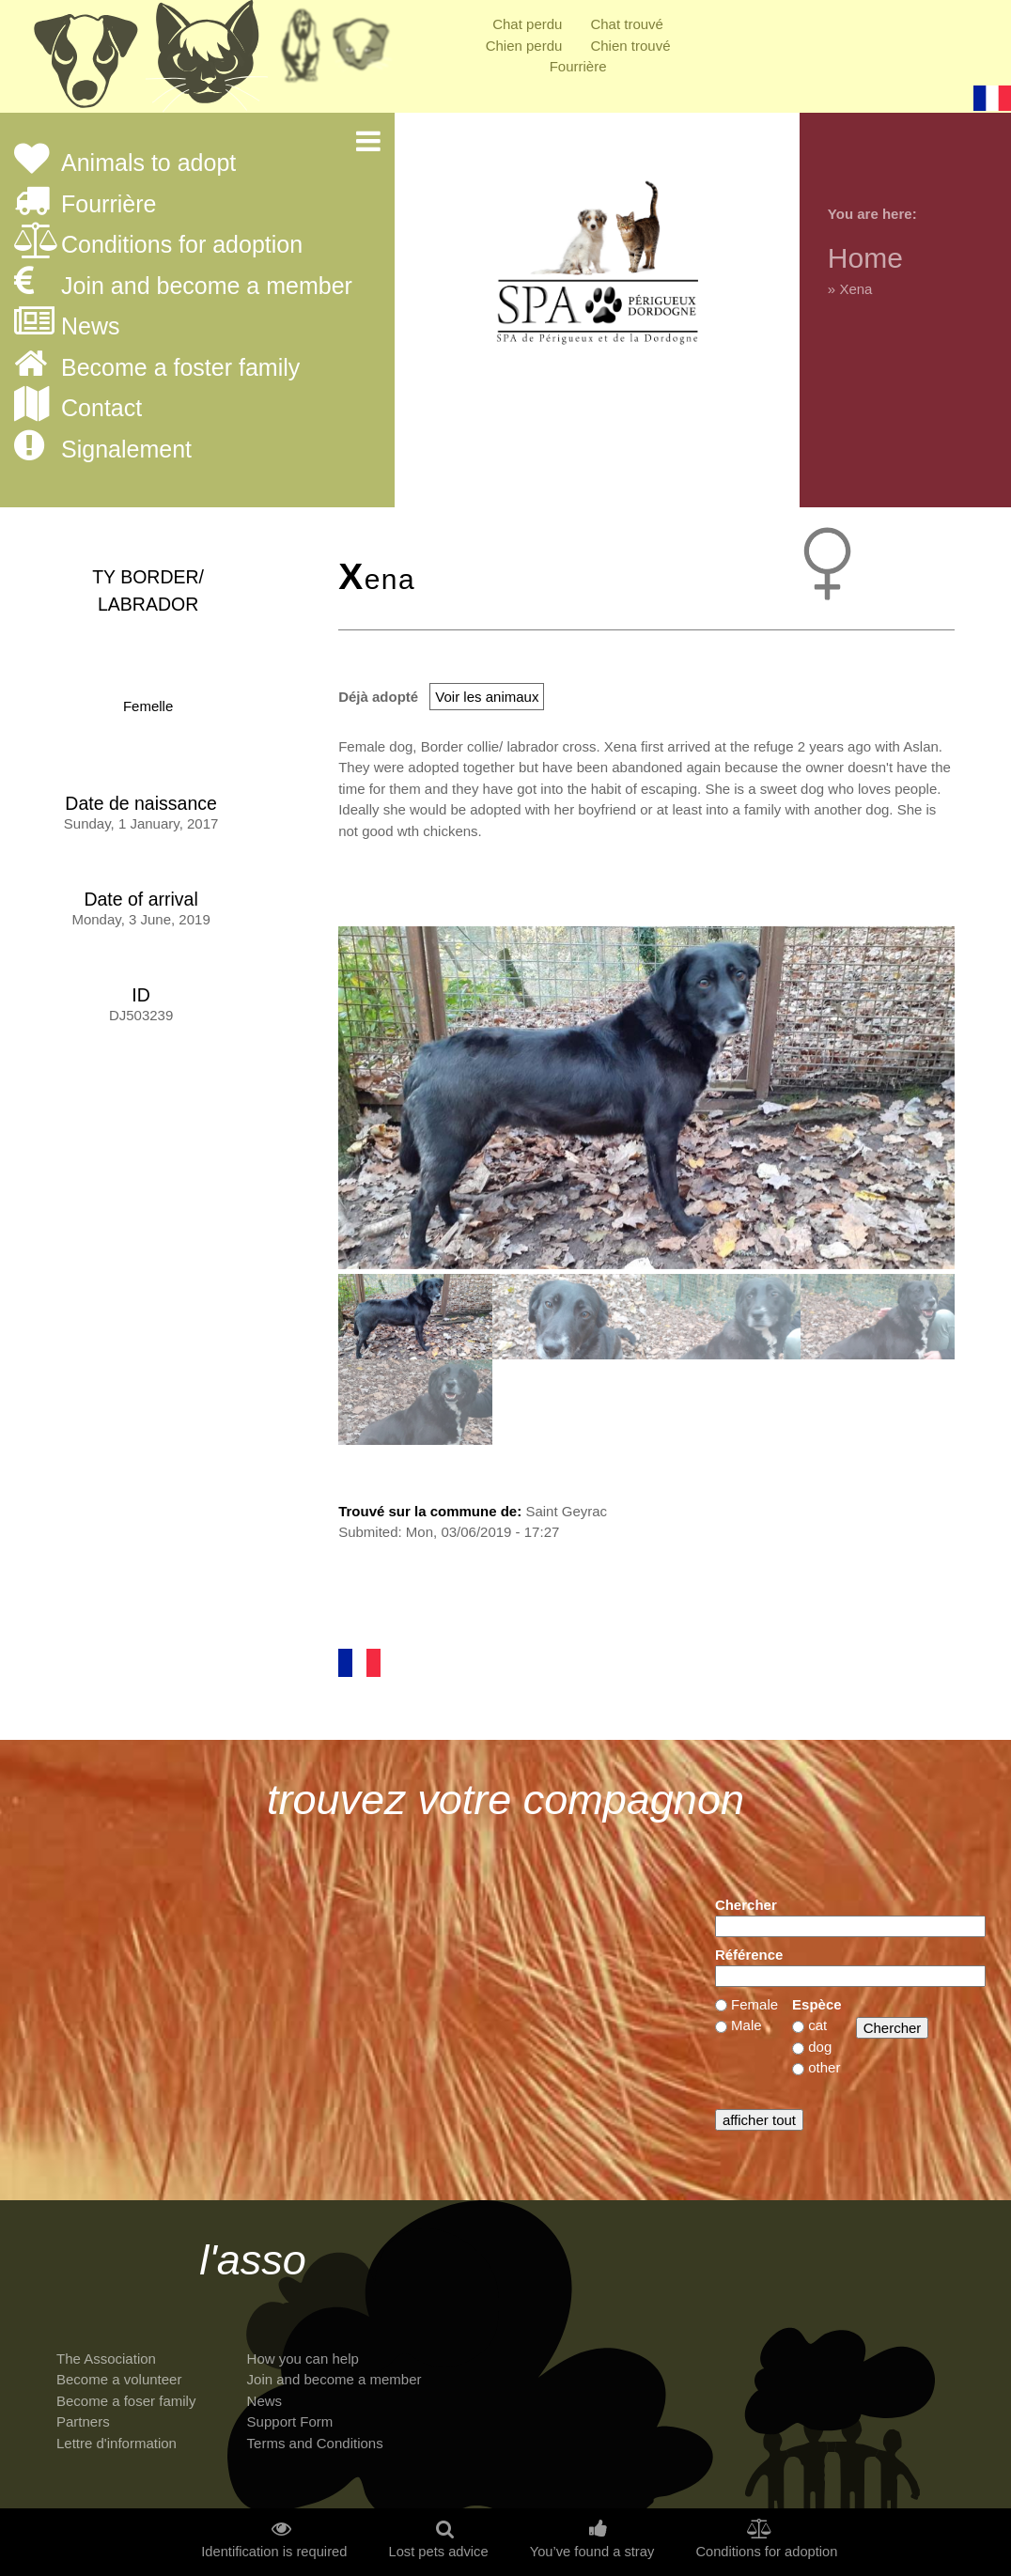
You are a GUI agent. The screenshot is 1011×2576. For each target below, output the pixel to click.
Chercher (746, 1905)
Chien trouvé (630, 46)
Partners (83, 2421)
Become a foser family (125, 2401)
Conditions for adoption (182, 245)
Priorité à (366, 51)
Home (865, 257)
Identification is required (274, 2552)
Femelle (148, 706)
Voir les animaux (486, 697)
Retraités (301, 51)
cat (817, 2025)
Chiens (84, 61)
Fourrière (578, 66)
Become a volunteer (118, 2379)
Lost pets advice (438, 2552)
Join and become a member (206, 286)
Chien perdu (524, 46)
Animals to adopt (148, 163)
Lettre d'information (116, 2443)
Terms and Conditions (315, 2443)
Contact (101, 408)
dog (820, 2047)
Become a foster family (180, 368)
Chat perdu (527, 24)
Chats (207, 61)
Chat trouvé (626, 24)
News (90, 327)
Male (746, 2025)
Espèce (817, 2004)
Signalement (126, 450)
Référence (749, 1955)
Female (754, 2004)
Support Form (290, 2421)
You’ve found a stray (592, 2552)
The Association (106, 2359)
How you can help (303, 2359)
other (824, 2067)
